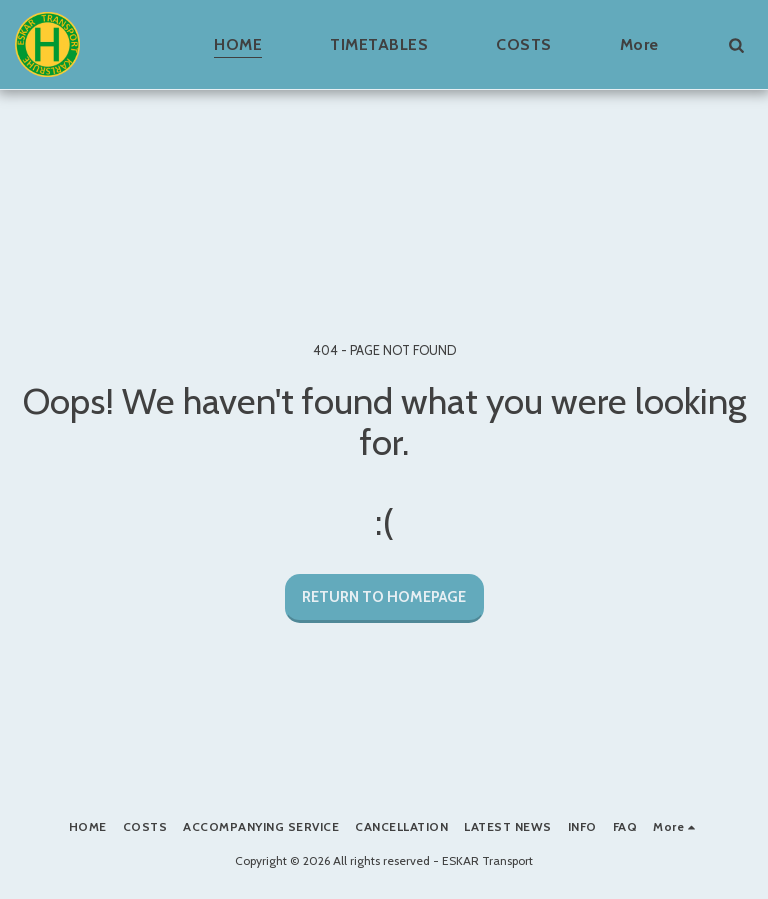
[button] (736, 44)
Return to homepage (384, 597)
